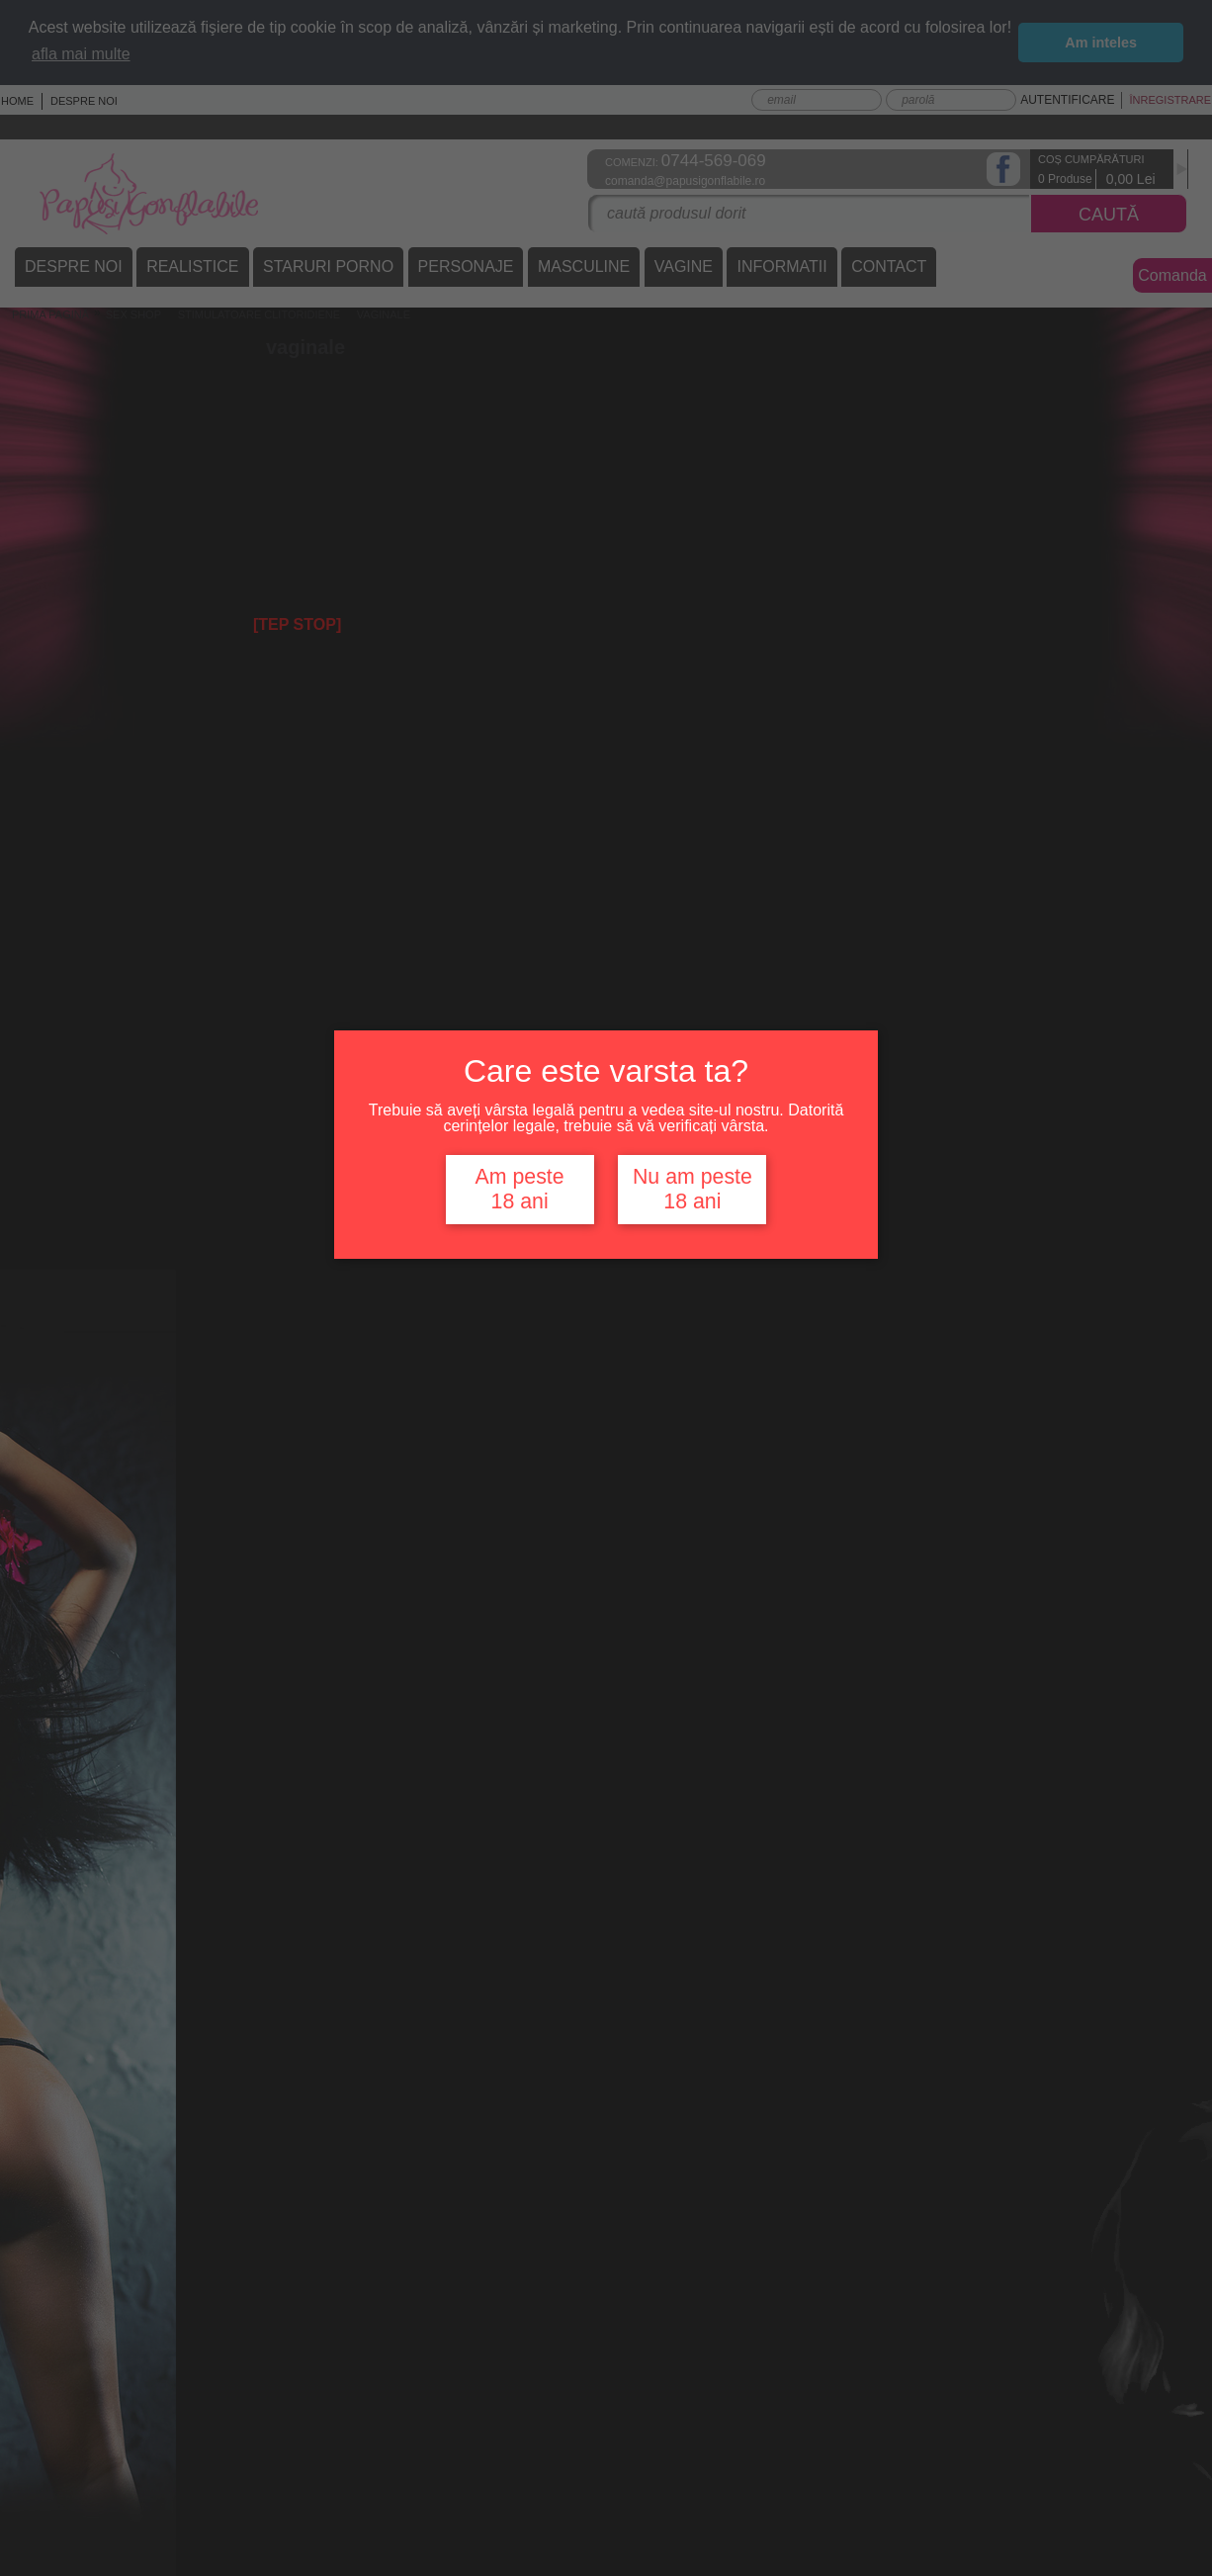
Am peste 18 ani (520, 1189)
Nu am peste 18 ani (692, 1189)
